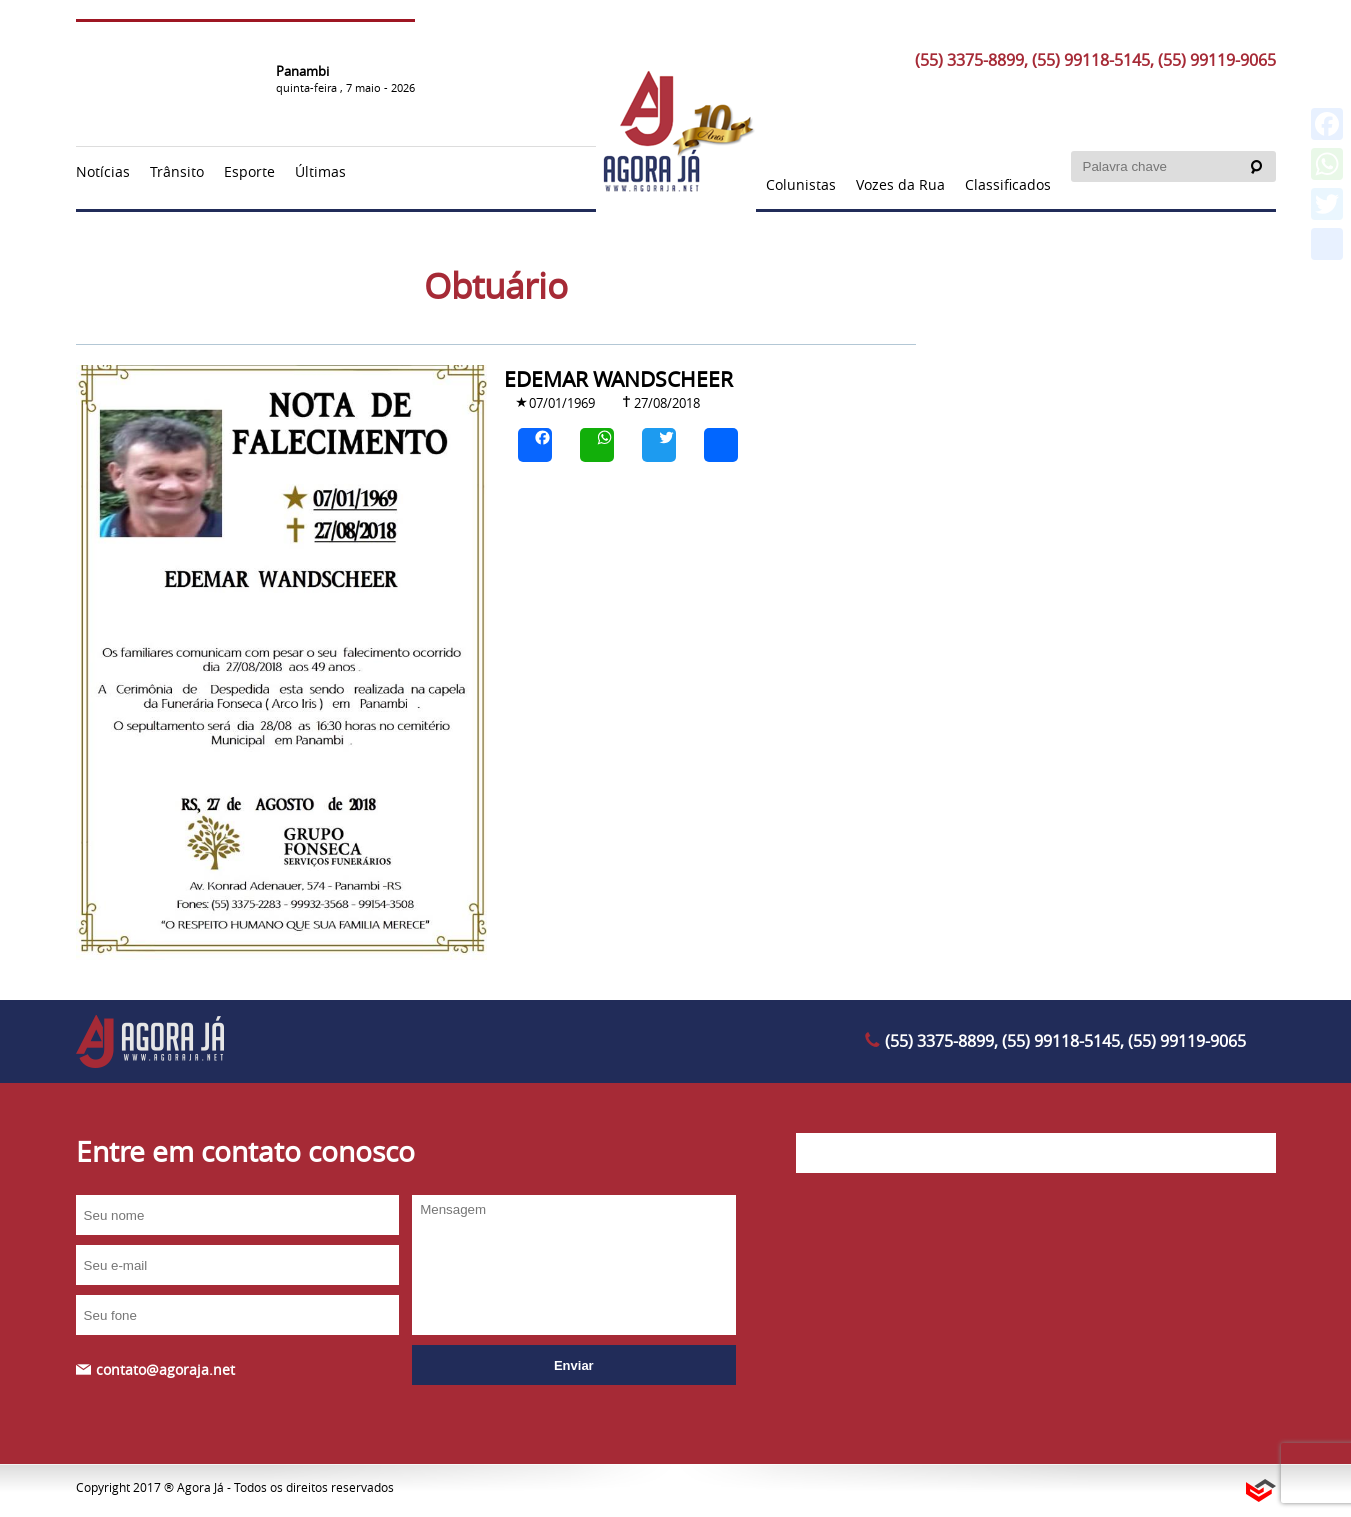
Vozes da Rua (900, 184)
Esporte (249, 171)
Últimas (320, 171)
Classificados (1008, 184)
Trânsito (177, 171)
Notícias (103, 171)
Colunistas (801, 184)
